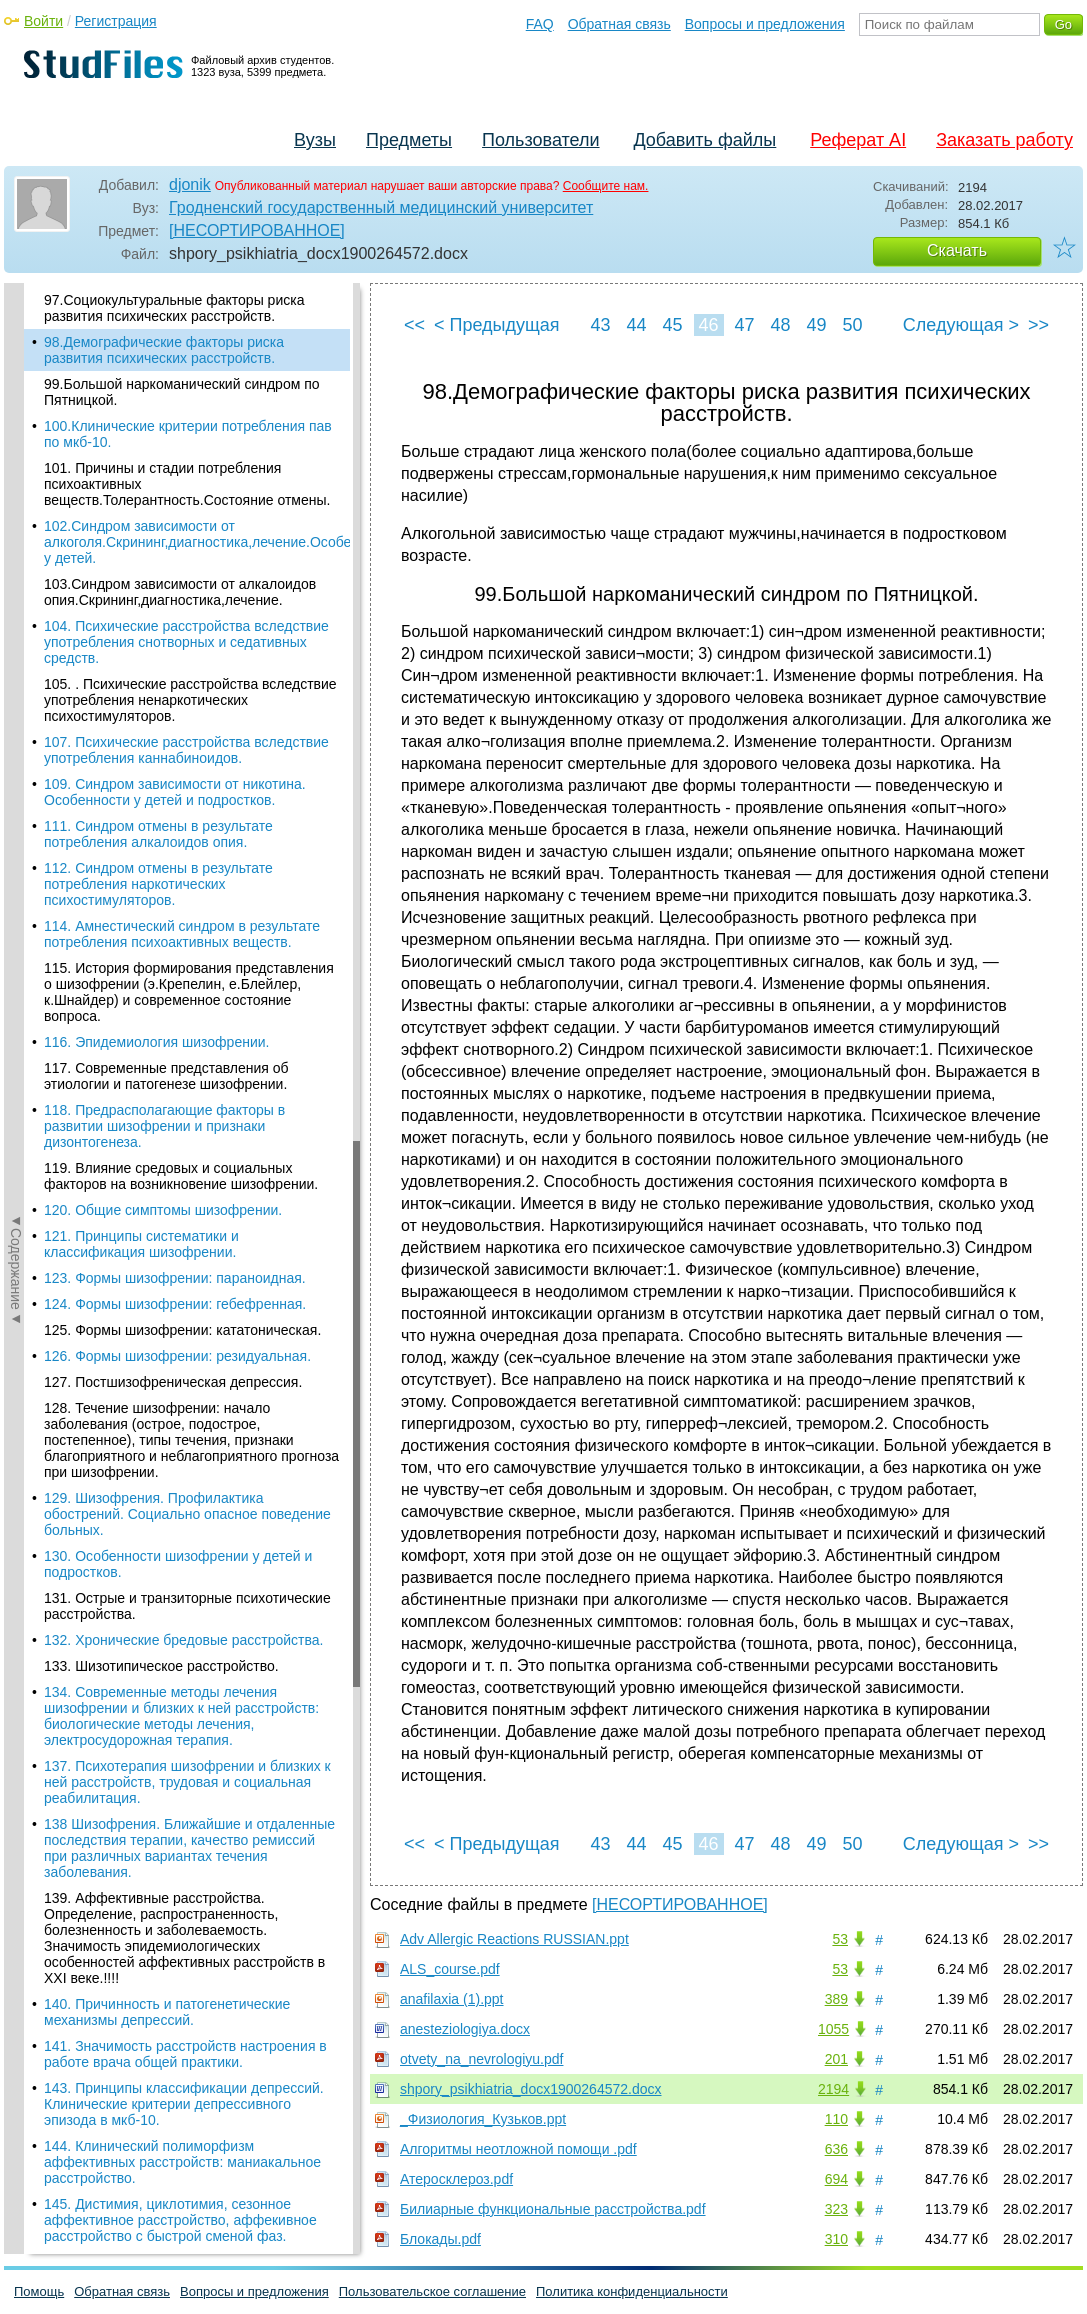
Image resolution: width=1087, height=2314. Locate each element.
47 (744, 325)
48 (780, 325)
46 (708, 325)
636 (836, 2149)
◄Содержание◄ (16, 633)
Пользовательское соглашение (432, 2291)
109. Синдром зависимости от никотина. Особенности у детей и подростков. (175, 792)
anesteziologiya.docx (465, 2029)
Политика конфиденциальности (632, 2291)
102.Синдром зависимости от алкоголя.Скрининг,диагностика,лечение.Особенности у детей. (197, 542)
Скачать (957, 250)
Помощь (39, 2291)
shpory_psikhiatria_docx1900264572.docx (531, 2089)
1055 (833, 2029)
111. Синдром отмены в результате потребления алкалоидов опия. (158, 834)
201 (836, 2059)
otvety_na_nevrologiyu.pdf (481, 2059)
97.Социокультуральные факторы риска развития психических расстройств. (174, 308)
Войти (43, 21)
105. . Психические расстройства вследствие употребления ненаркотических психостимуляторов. (190, 700)
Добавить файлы (704, 140)
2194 (833, 2089)
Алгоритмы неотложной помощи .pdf (518, 2149)
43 (600, 325)
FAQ (540, 24)
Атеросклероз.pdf (456, 2179)
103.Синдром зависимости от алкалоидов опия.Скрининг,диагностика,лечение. (180, 592)
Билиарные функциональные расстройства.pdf (553, 2209)
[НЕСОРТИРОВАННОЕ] (257, 230)
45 (672, 325)
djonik (190, 184)
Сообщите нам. (606, 186)
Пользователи (540, 140)
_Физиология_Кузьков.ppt (483, 2119)
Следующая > (961, 325)
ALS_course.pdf (450, 1969)
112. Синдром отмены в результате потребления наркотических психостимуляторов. (158, 884)
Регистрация (116, 21)
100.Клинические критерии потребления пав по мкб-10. (188, 434)
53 (840, 1939)
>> (1038, 325)
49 (816, 325)
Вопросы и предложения (765, 24)
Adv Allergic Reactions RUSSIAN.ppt (514, 1939)
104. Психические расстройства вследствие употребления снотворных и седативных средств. (186, 642)
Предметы (409, 140)
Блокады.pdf (440, 2239)
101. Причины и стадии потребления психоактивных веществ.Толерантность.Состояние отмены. (187, 484)
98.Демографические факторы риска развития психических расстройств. (164, 350)
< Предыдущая (497, 325)
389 (836, 1999)
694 (836, 2179)
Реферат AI (858, 140)
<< (414, 325)
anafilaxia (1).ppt (452, 1999)
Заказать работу (1004, 140)
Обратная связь (619, 24)
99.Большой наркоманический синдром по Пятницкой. (182, 392)
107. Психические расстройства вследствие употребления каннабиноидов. (186, 750)
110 (836, 2119)
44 (636, 325)
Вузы (315, 140)
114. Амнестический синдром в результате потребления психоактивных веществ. (182, 934)
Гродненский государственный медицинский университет (381, 207)
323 (836, 2209)
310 (836, 2239)
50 (852, 325)
